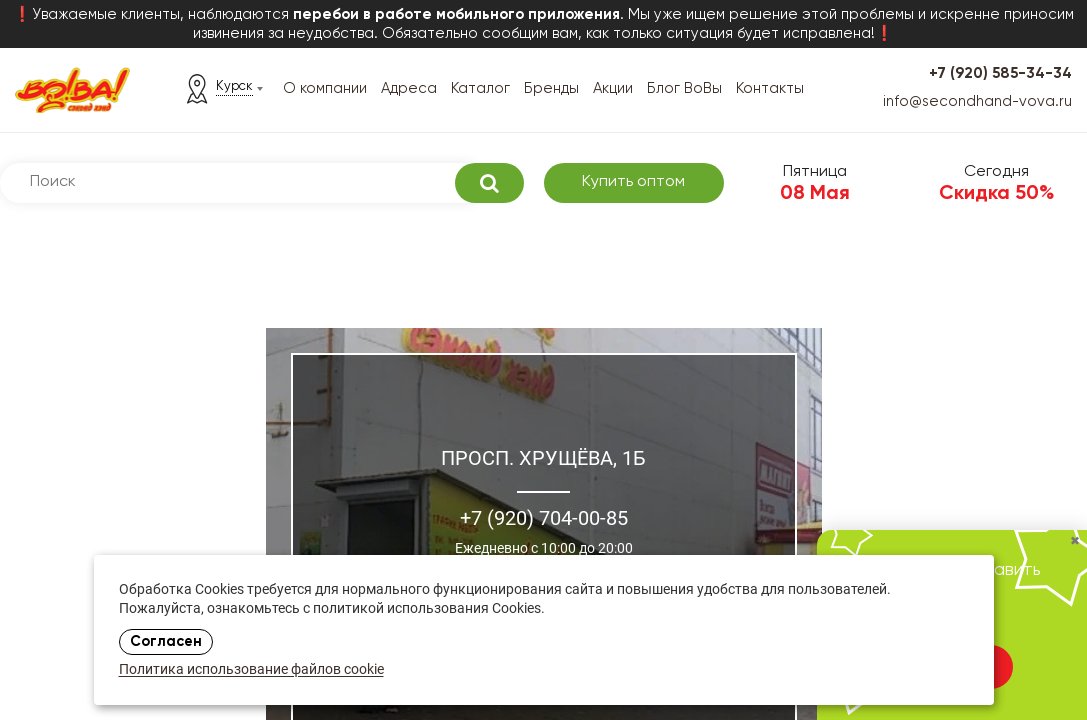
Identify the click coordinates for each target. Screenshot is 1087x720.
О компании (325, 88)
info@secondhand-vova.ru (977, 101)
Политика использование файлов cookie (251, 670)
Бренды (551, 88)
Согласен (166, 642)
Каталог (480, 88)
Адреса (409, 88)
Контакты (770, 88)
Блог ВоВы (684, 88)
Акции (613, 88)
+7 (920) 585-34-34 (1000, 73)
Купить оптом (633, 182)
